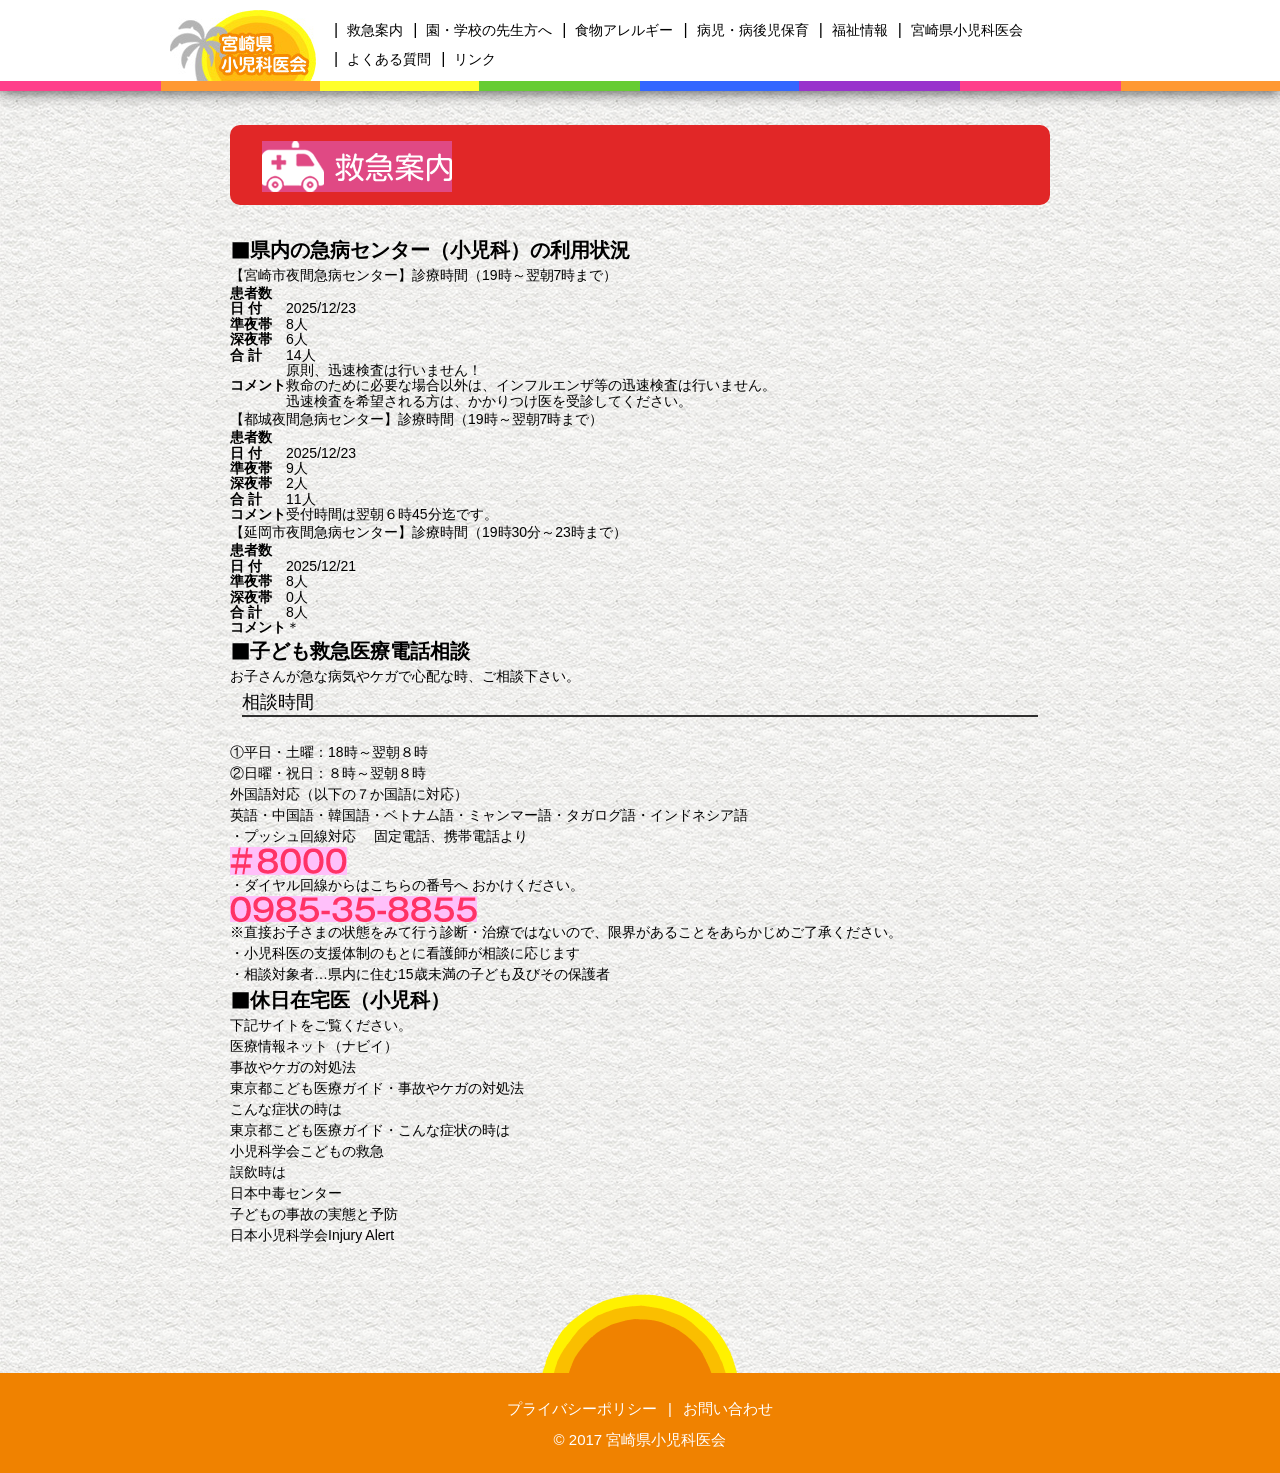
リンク (475, 59)
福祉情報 (860, 30)
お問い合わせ (728, 1408)
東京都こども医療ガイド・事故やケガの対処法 (377, 1088)
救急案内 (375, 30)
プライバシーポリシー (582, 1408)
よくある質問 (389, 59)
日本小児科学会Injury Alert (312, 1235)
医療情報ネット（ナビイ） (314, 1046)
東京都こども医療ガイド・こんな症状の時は (370, 1130)
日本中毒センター (286, 1193)
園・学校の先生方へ (489, 30)
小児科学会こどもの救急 (307, 1151)
